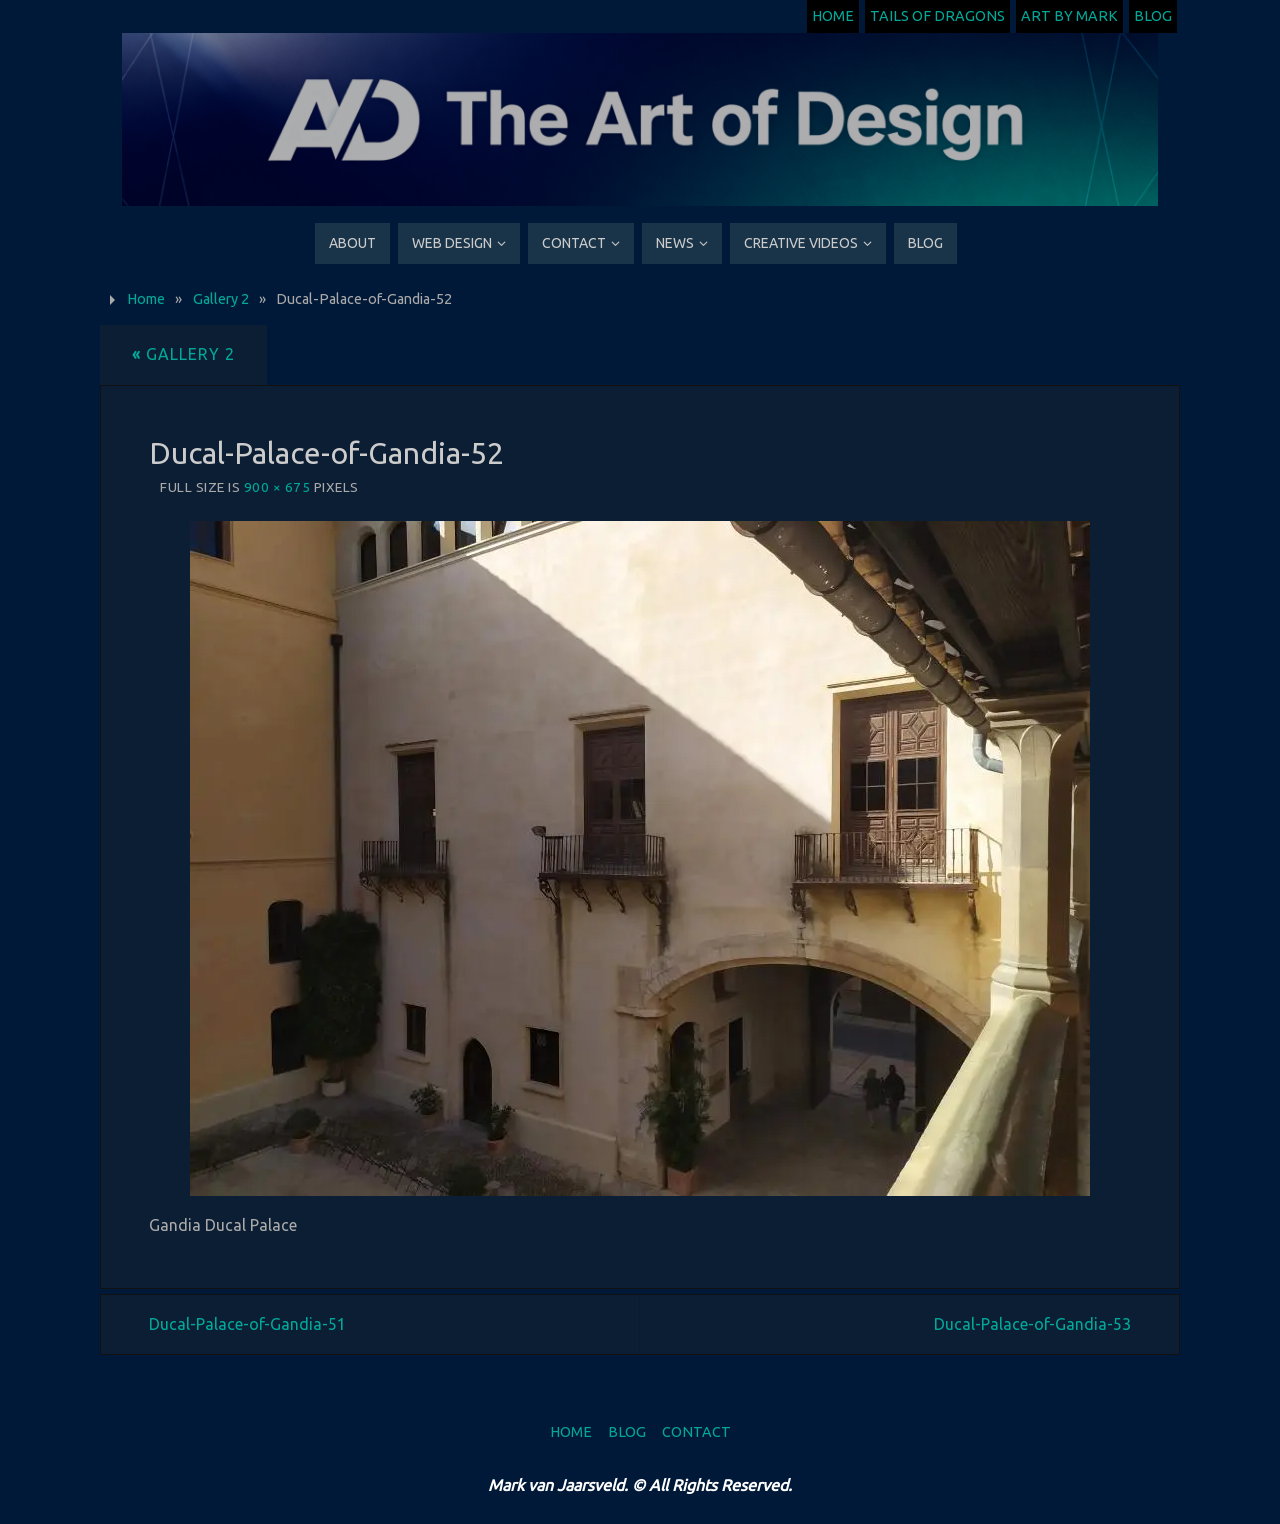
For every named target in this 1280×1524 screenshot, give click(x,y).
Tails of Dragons (937, 16)
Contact (696, 1432)
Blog (1153, 16)
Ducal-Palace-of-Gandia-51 (247, 1324)
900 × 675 (277, 487)
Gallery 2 (221, 299)
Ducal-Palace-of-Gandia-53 (1032, 1324)
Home (833, 16)
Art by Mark (1069, 16)
